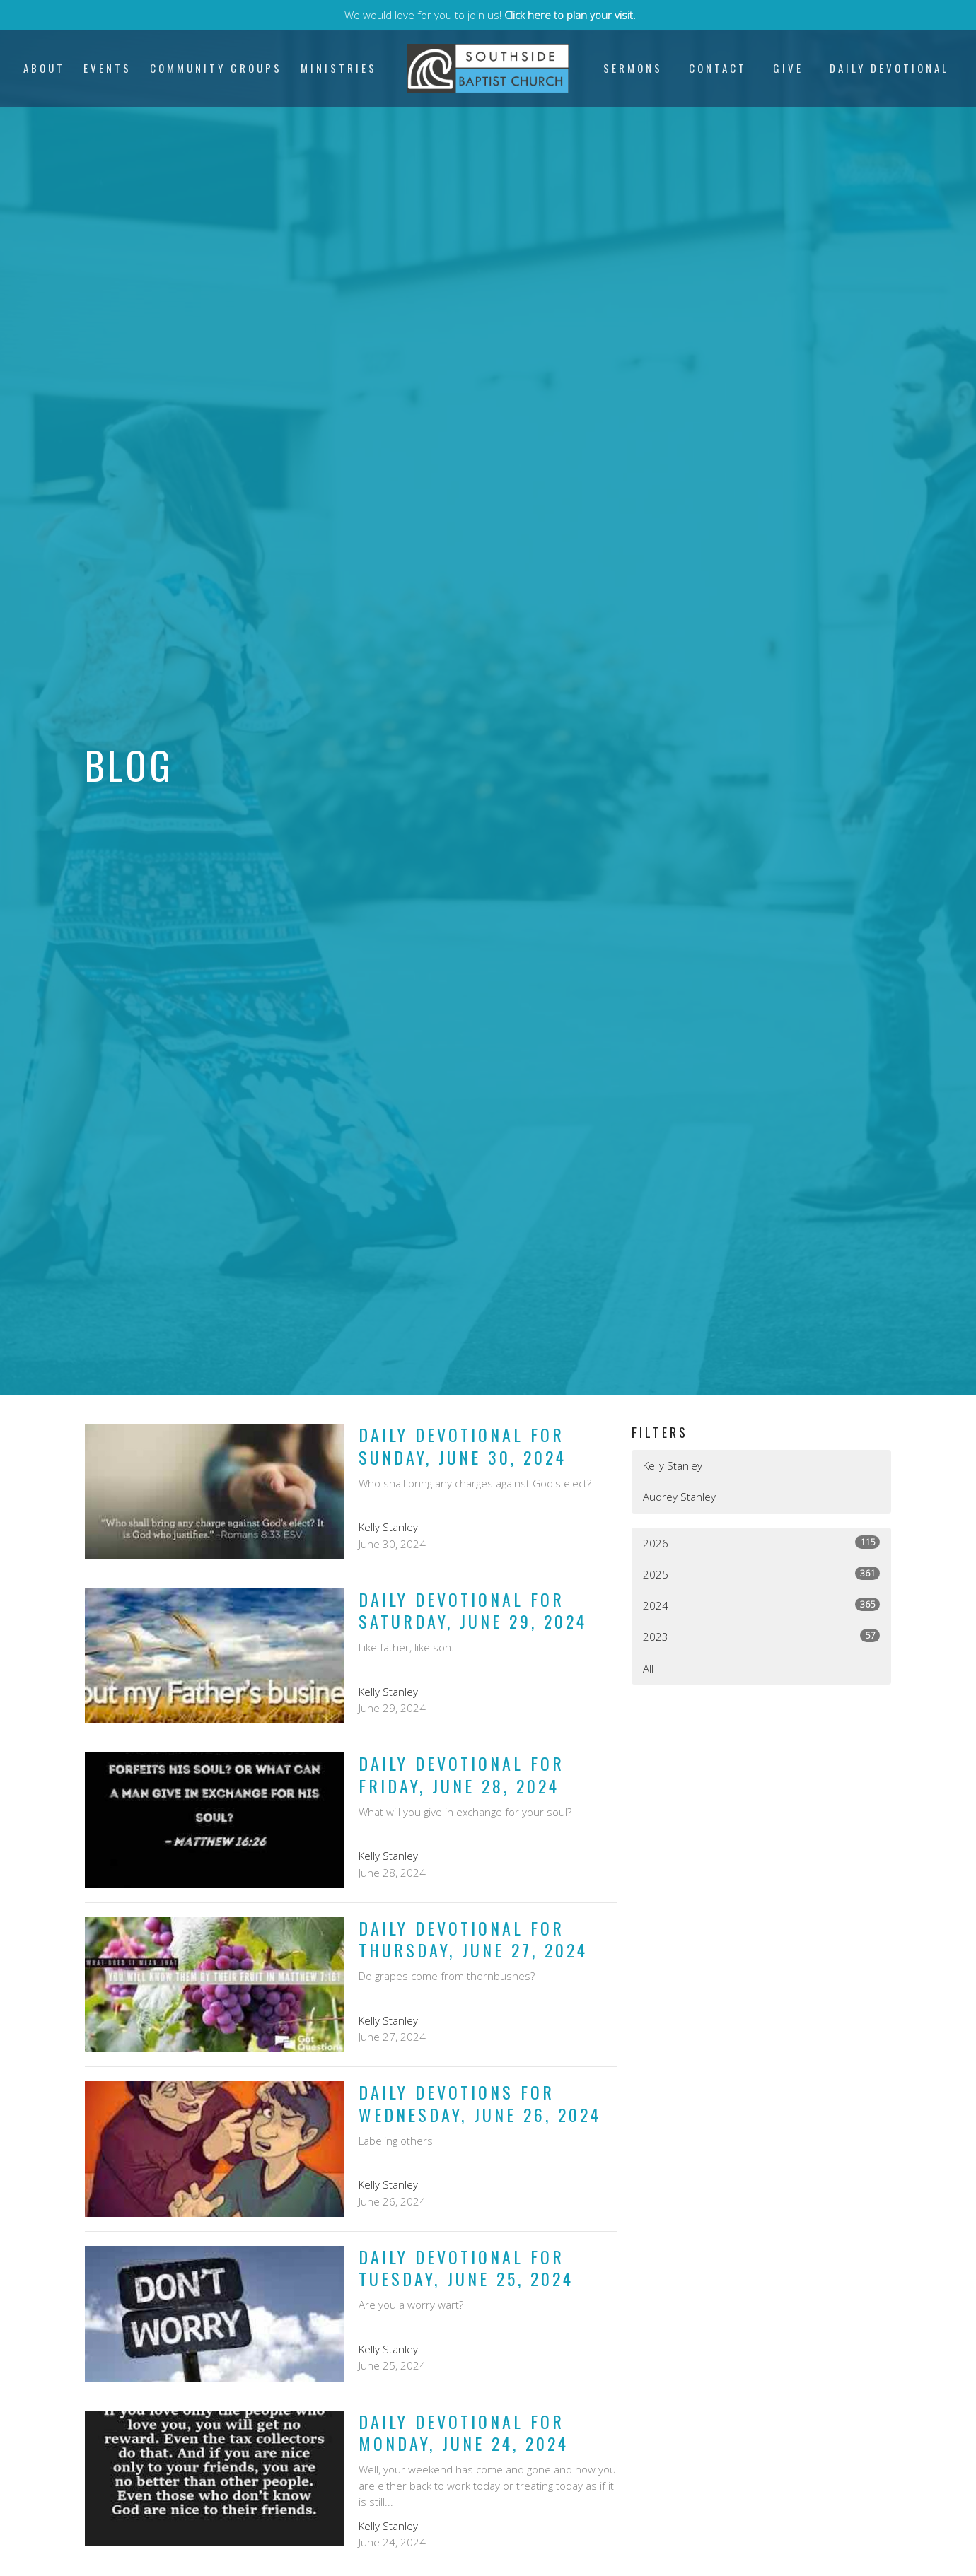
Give (788, 68)
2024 (761, 1605)
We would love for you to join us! (490, 15)
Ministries (339, 68)
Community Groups (216, 68)
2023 (761, 1636)
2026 (761, 1542)
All (648, 1668)
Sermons (633, 68)
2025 (761, 1574)
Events (107, 68)
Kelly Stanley (672, 1465)
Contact (718, 68)
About (44, 68)
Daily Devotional (889, 68)
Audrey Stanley (679, 1496)
